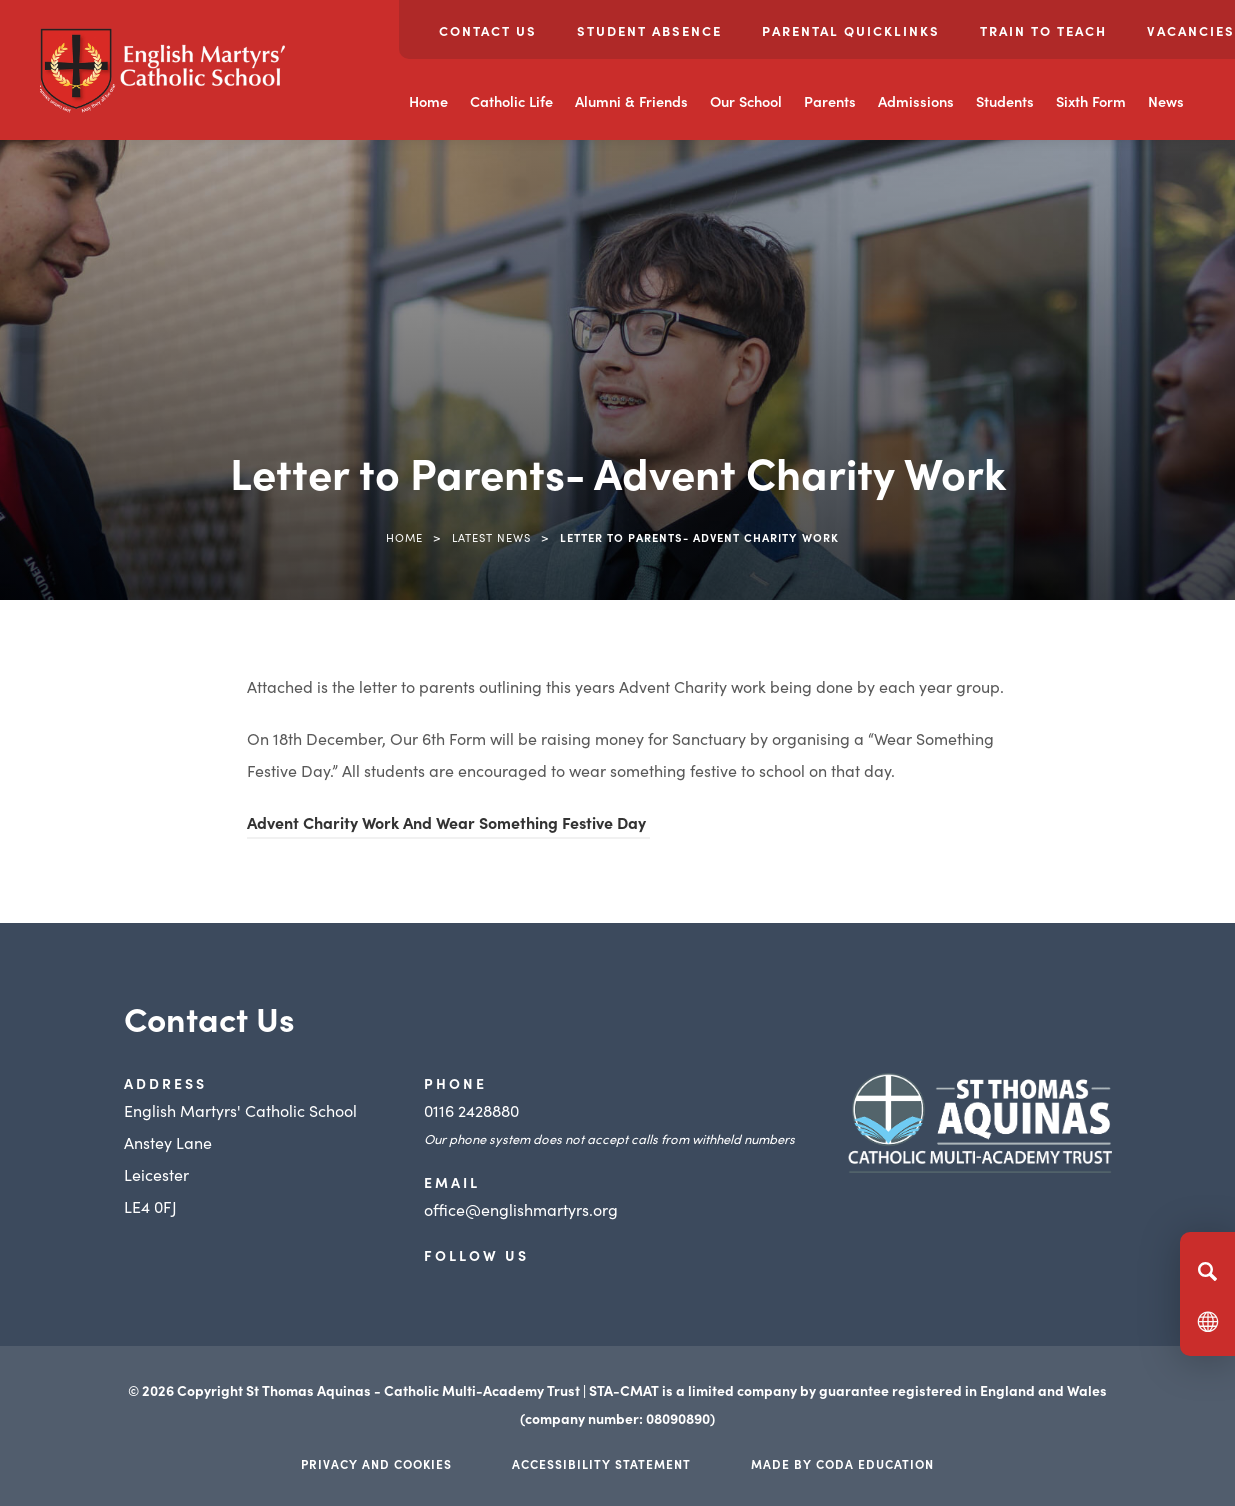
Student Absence (649, 30)
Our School (746, 101)
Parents (830, 101)
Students (1005, 101)
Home (428, 101)
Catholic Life (511, 101)
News (1166, 101)
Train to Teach (1043, 30)
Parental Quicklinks (851, 30)
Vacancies (1191, 30)
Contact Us (488, 30)
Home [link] (404, 537)
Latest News (491, 537)
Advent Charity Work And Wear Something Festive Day (448, 822)
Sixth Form (1091, 101)
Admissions (916, 101)
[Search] (1207, 1271)
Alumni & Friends (631, 101)
